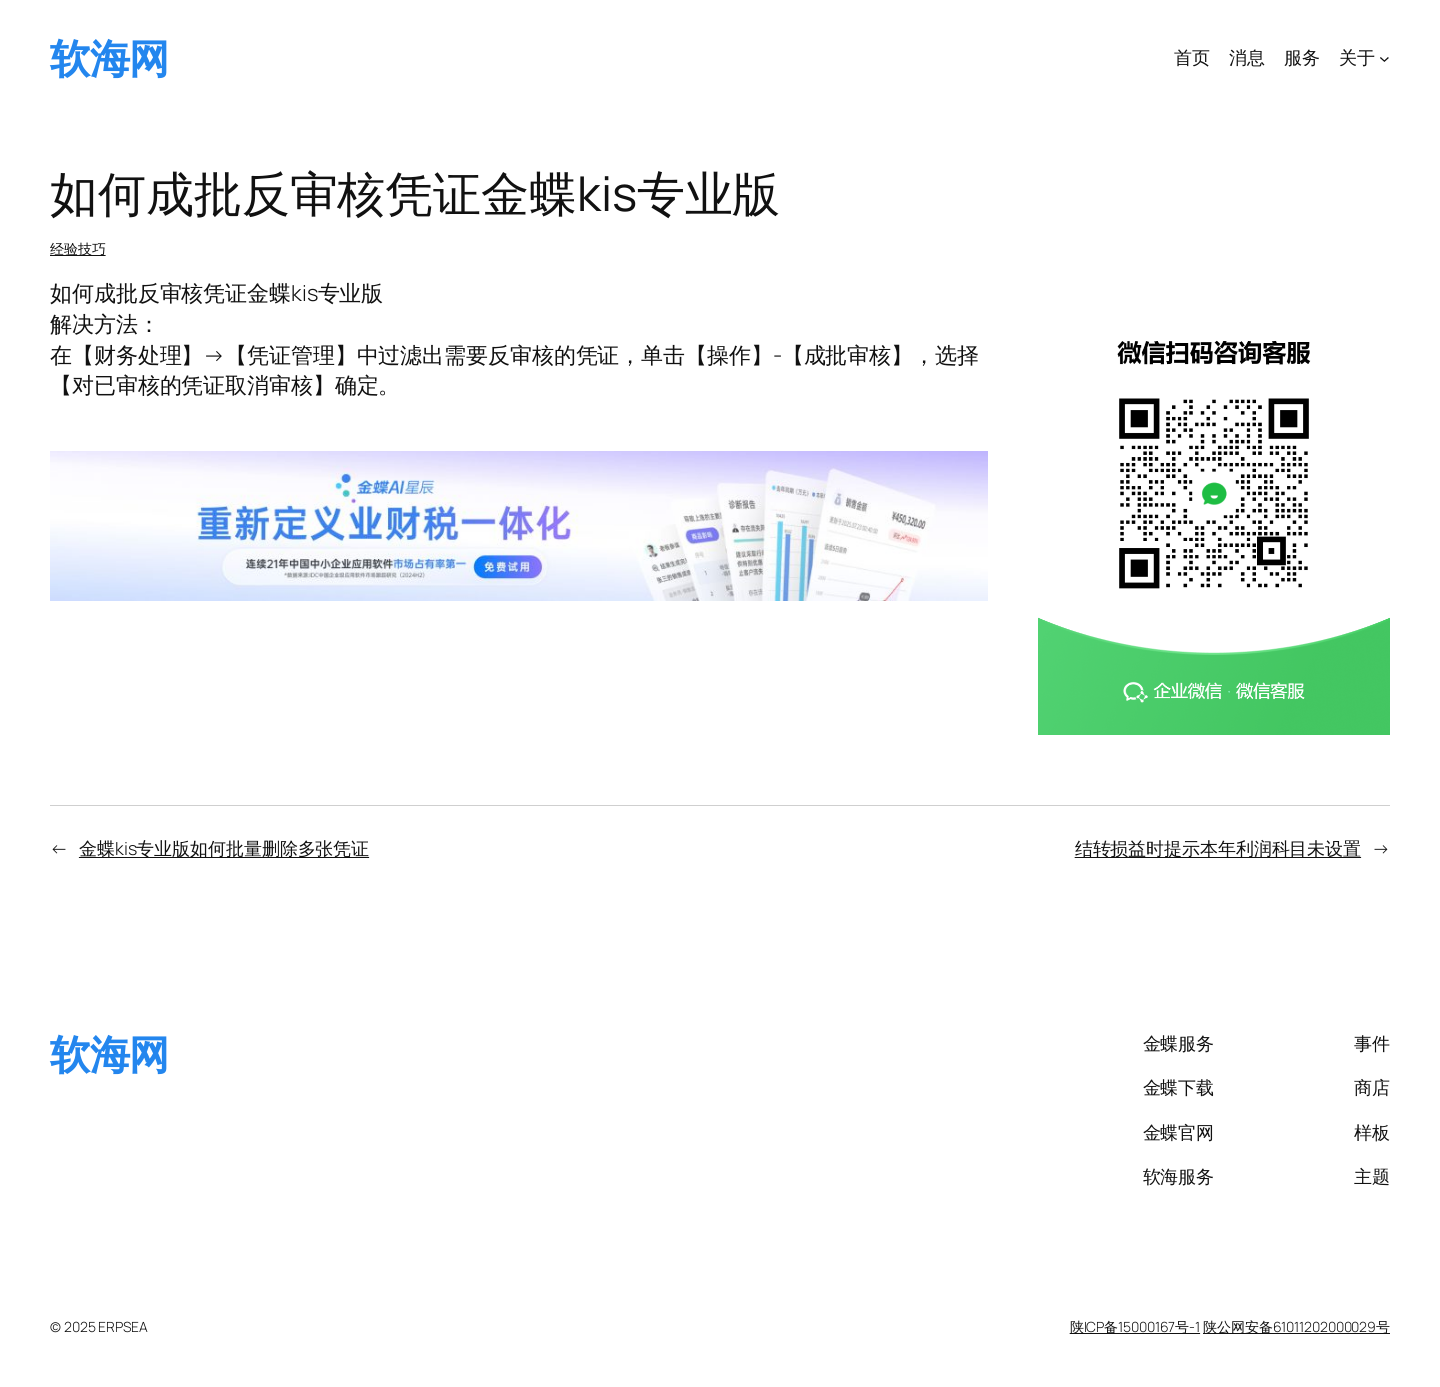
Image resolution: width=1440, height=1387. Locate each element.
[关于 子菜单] (1384, 58)
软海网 (109, 57)
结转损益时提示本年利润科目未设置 (1218, 848)
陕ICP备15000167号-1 (1135, 1326)
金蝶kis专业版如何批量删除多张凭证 (224, 848)
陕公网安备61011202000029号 (1296, 1326)
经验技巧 (78, 248)
